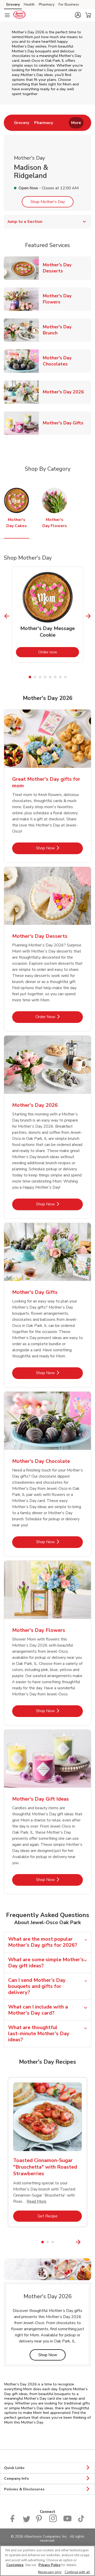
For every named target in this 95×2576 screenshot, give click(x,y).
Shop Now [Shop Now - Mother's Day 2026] (59, 1204)
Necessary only (50, 2572)
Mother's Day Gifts (65, 423)
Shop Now (52, 2355)
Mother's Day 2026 (65, 392)
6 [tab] (55, 677)
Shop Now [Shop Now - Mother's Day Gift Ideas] (59, 1879)
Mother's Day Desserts (67, 268)
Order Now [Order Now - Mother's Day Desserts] (59, 1017)
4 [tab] (45, 677)
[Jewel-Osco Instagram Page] (53, 2521)
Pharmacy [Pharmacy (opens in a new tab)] (46, 4)
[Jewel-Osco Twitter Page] (26, 2521)
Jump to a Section (47, 222)
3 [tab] (40, 677)
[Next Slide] (88, 616)
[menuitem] (21, 122)
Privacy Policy (50, 2565)
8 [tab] (65, 677)
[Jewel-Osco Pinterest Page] (39, 2521)
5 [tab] (50, 677)
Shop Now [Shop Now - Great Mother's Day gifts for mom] (59, 848)
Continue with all (77, 2572)
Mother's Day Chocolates (67, 361)
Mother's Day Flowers (67, 299)
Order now (58, 652)
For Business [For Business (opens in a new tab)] (69, 4)
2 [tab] (35, 677)
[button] (78, 15)
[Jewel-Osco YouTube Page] (67, 2521)
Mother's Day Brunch (67, 330)
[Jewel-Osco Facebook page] (13, 2521)
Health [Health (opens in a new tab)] (29, 4)
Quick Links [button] (47, 2468)
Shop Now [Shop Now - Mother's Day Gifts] (59, 1373)
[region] (47, 2561)
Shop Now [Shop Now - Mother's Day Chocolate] (59, 1542)
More (76, 123)
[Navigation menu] (7, 15)
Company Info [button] (47, 2478)
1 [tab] (30, 677)
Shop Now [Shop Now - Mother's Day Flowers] (59, 1711)
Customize (15, 2565)
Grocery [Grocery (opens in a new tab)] (13, 4)
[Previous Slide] (7, 616)
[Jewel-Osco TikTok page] (81, 2521)
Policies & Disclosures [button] (47, 2489)
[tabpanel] (47, 614)
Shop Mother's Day (47, 202)
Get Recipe (59, 2216)
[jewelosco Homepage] (19, 15)
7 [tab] (60, 677)
